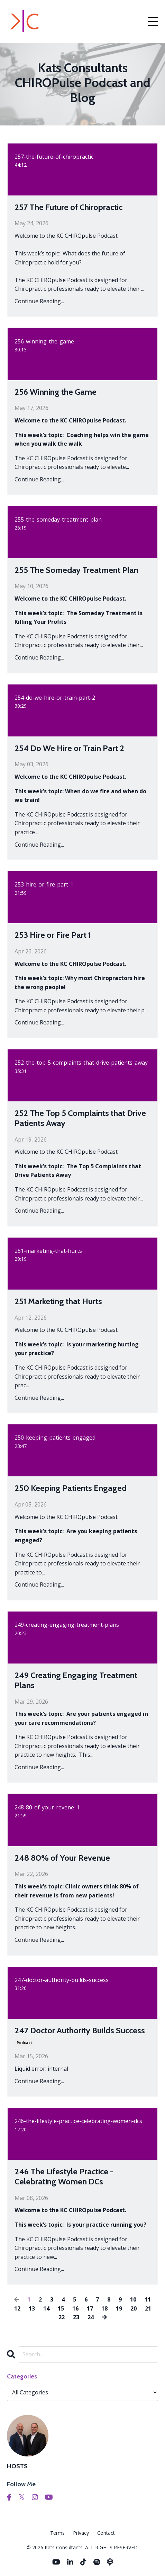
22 (61, 2317)
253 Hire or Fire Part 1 (53, 935)
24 (91, 2317)
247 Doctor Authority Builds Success (80, 2030)
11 (148, 2299)
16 (75, 2308)
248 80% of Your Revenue (62, 1858)
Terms (57, 2533)
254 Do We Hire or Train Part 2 (69, 748)
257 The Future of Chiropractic (68, 207)
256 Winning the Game (56, 392)
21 (148, 2308)
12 (17, 2308)
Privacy (81, 2533)
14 (46, 2308)
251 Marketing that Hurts (58, 1301)
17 (90, 2308)
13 (32, 2308)
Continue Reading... (39, 301)
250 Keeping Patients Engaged (71, 1488)
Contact (106, 2533)
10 (133, 2299)
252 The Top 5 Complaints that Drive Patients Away (80, 1118)
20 (133, 2308)
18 (104, 2308)
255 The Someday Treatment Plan (76, 570)
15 (61, 2308)
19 (119, 2308)
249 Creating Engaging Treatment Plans (76, 1680)
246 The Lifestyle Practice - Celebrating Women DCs (64, 2176)
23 (76, 2317)
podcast (24, 2042)
